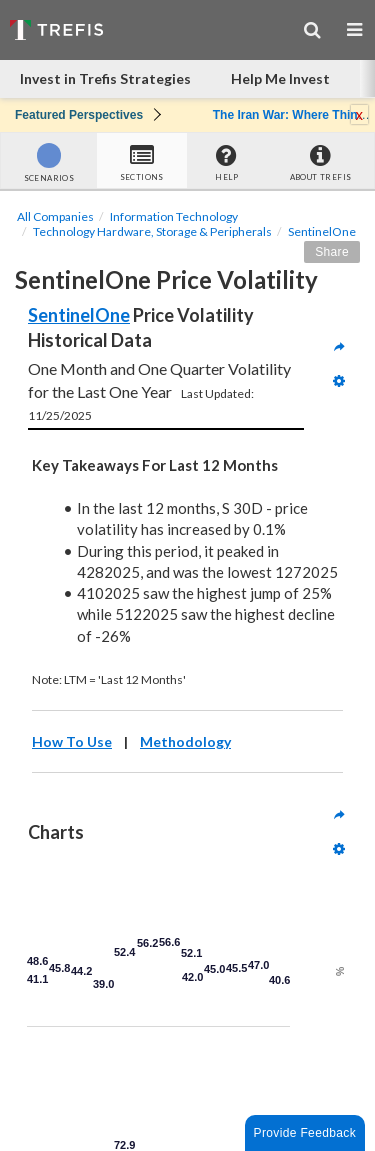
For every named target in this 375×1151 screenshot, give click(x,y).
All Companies (55, 216)
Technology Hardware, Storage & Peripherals (152, 231)
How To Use (72, 741)
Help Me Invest (280, 78)
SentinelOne (322, 231)
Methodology (185, 741)
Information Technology (174, 216)
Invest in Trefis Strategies (105, 78)
